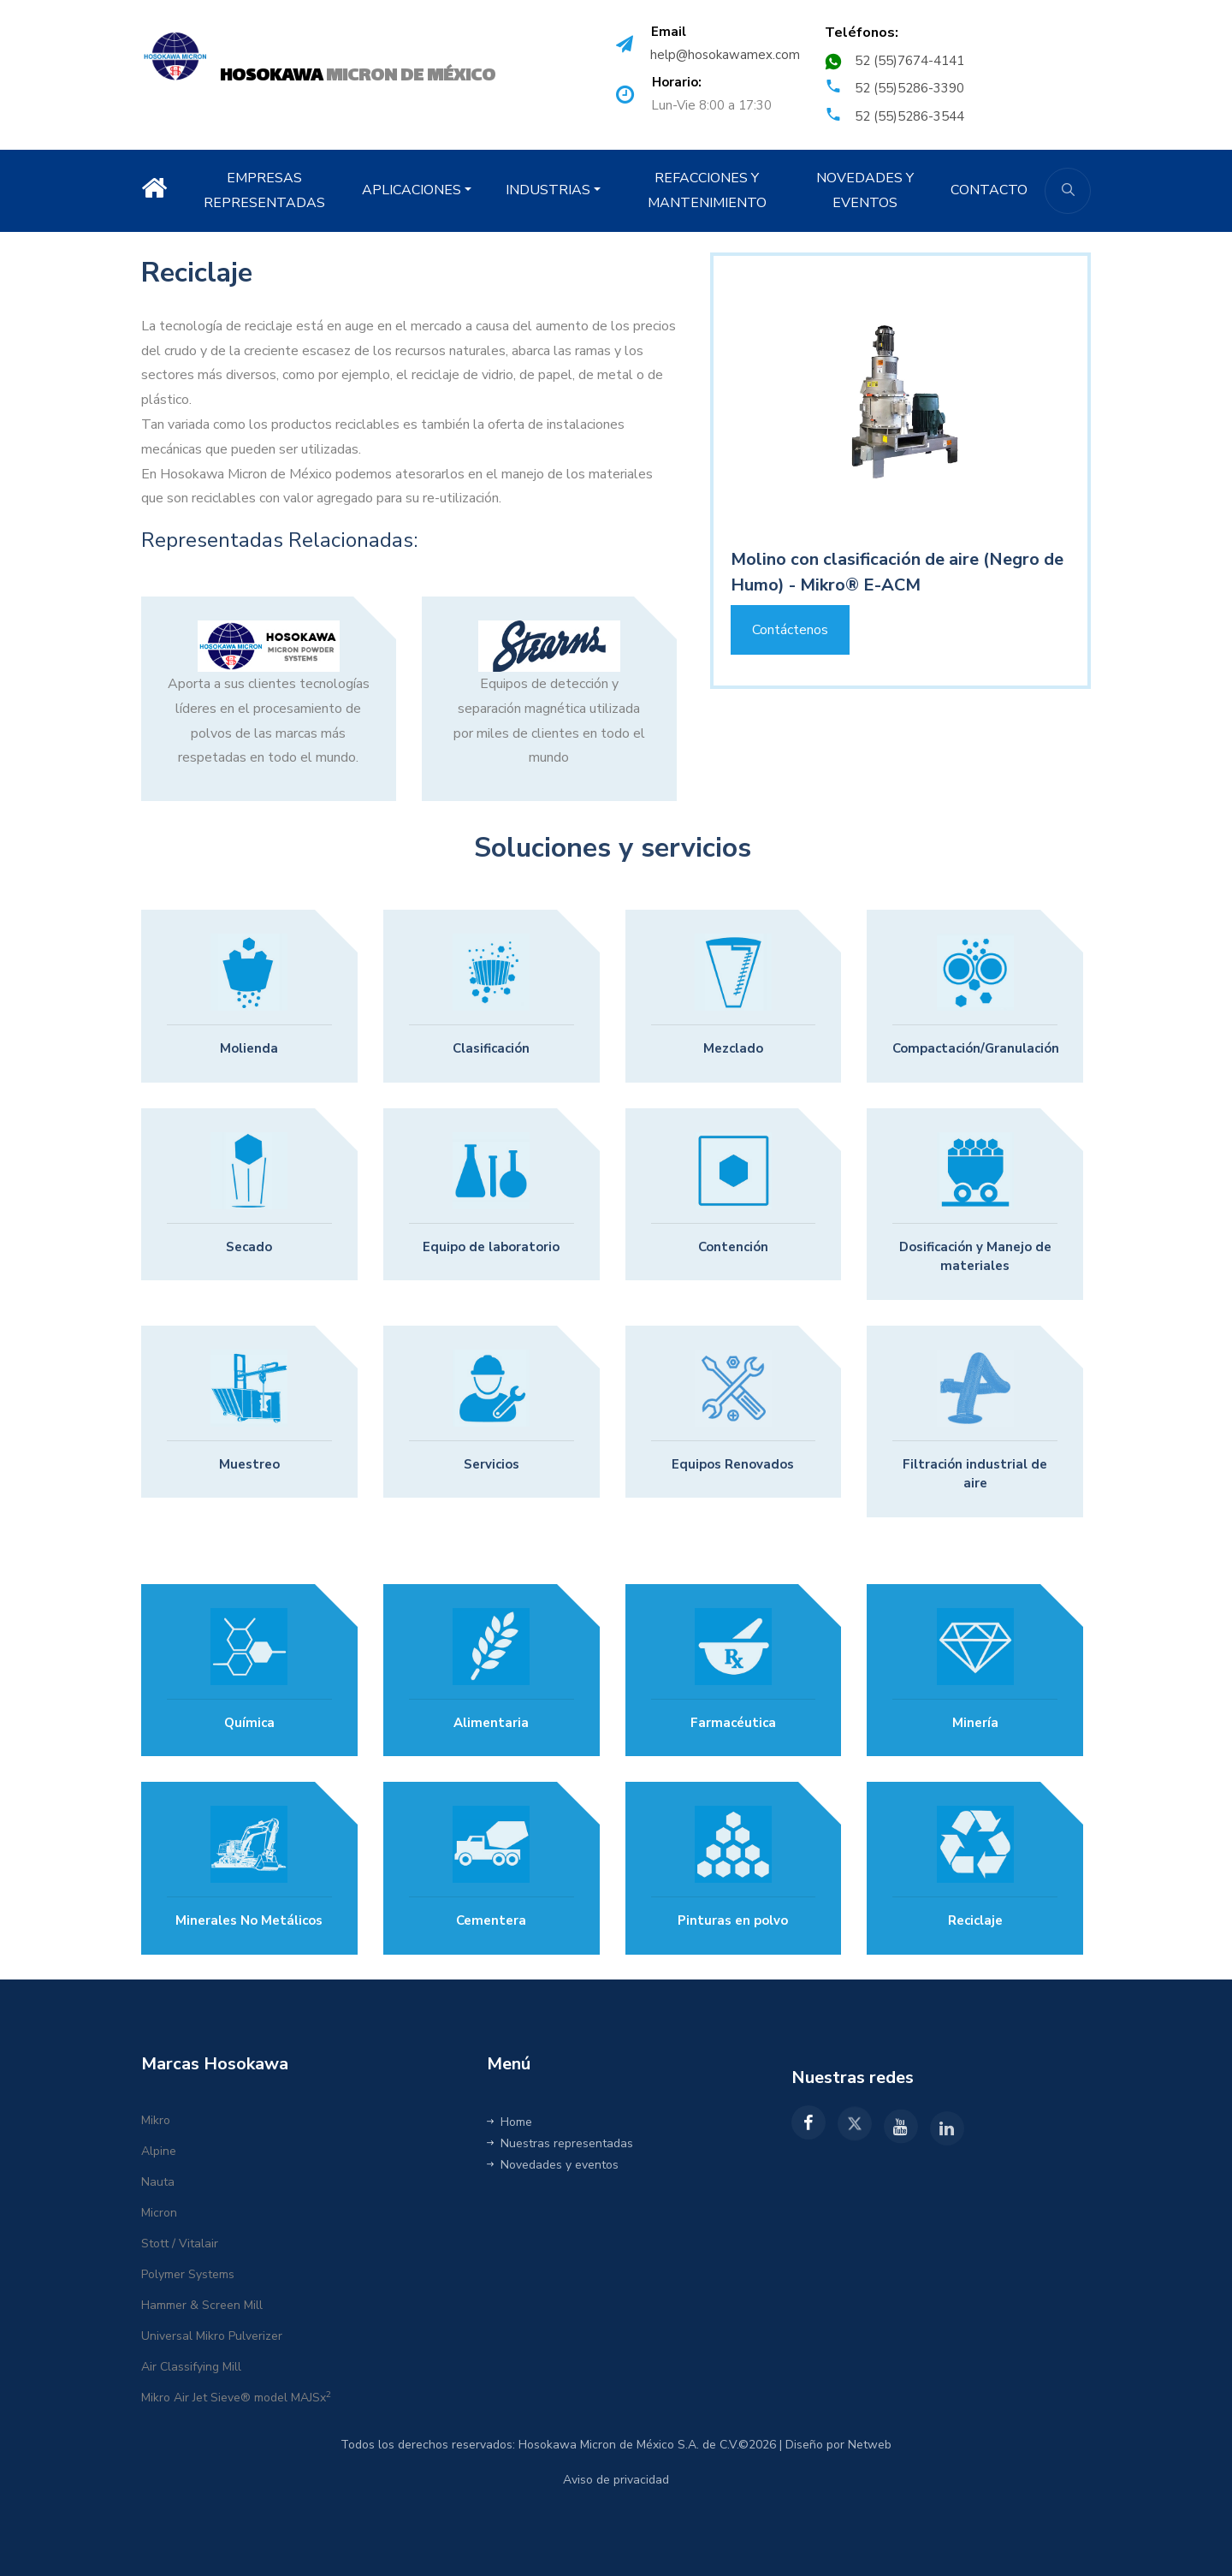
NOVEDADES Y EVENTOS (865, 190)
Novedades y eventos (553, 2165)
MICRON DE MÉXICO (357, 75)
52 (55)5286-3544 (909, 116)
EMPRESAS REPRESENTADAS (264, 190)
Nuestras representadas (560, 2143)
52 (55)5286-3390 (909, 88)
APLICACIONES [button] (411, 190)
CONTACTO (989, 190)
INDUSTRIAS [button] (548, 190)
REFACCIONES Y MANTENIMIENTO (707, 190)
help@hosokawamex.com (725, 54)
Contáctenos (790, 629)
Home (509, 2122)
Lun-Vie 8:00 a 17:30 (711, 105)
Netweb (869, 2445)
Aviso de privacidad (616, 2480)
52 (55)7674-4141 (909, 60)
